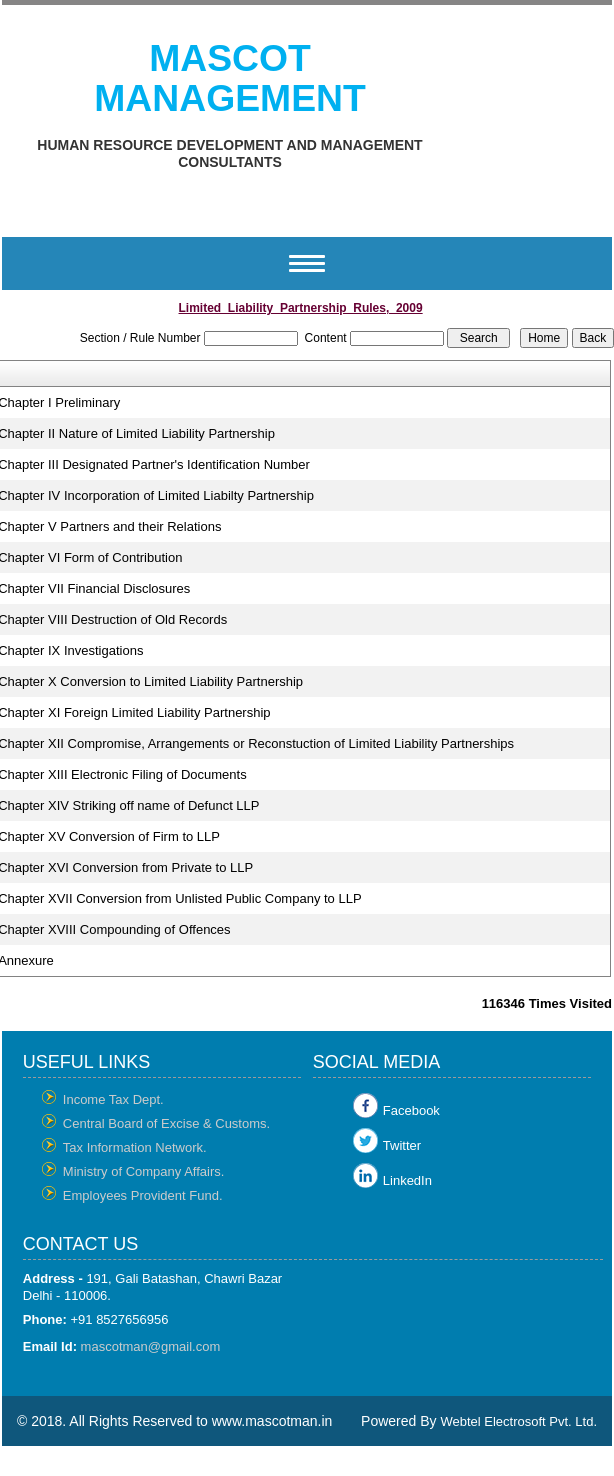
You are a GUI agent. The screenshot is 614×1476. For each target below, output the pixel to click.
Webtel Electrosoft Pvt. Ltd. (518, 1421)
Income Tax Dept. (113, 1099)
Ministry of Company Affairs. (144, 1171)
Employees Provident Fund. (143, 1195)
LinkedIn (407, 1180)
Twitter (402, 1145)
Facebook (411, 1110)
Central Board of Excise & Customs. (166, 1123)
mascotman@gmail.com (151, 1346)
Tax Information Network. (135, 1147)
